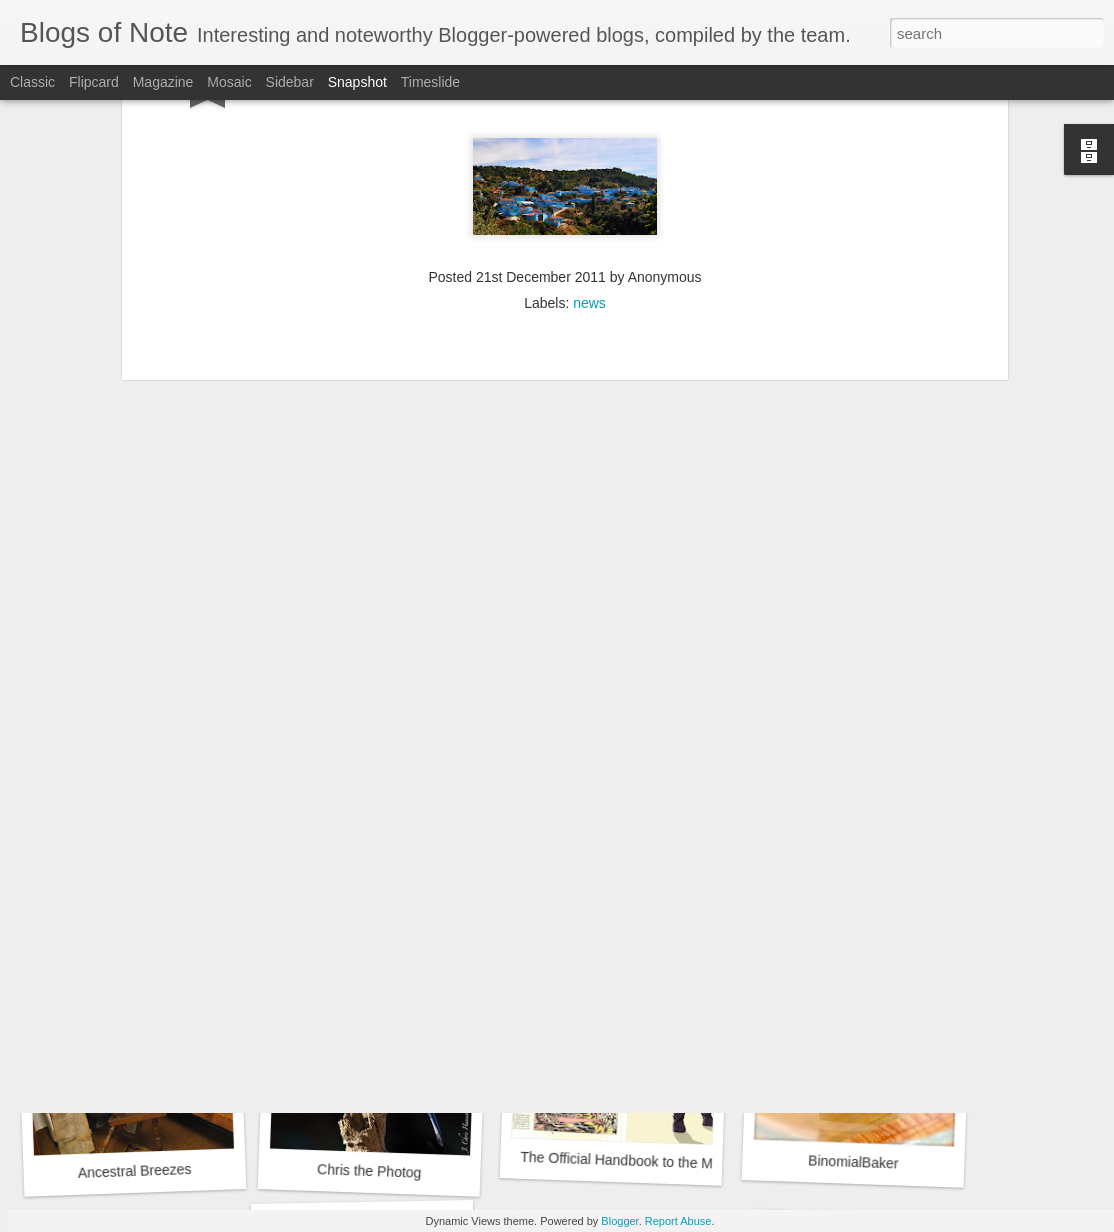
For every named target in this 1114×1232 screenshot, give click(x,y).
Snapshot (357, 82)
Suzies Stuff (607, 890)
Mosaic (229, 82)
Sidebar (290, 82)
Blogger (619, 1221)
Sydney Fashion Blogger (132, 888)
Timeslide (430, 82)
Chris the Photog (369, 1171)
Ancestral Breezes (135, 1171)
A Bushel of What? (370, 899)
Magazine (163, 82)
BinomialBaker (853, 1161)
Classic (32, 82)
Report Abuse (678, 1221)
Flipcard (94, 82)
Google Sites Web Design (850, 888)
